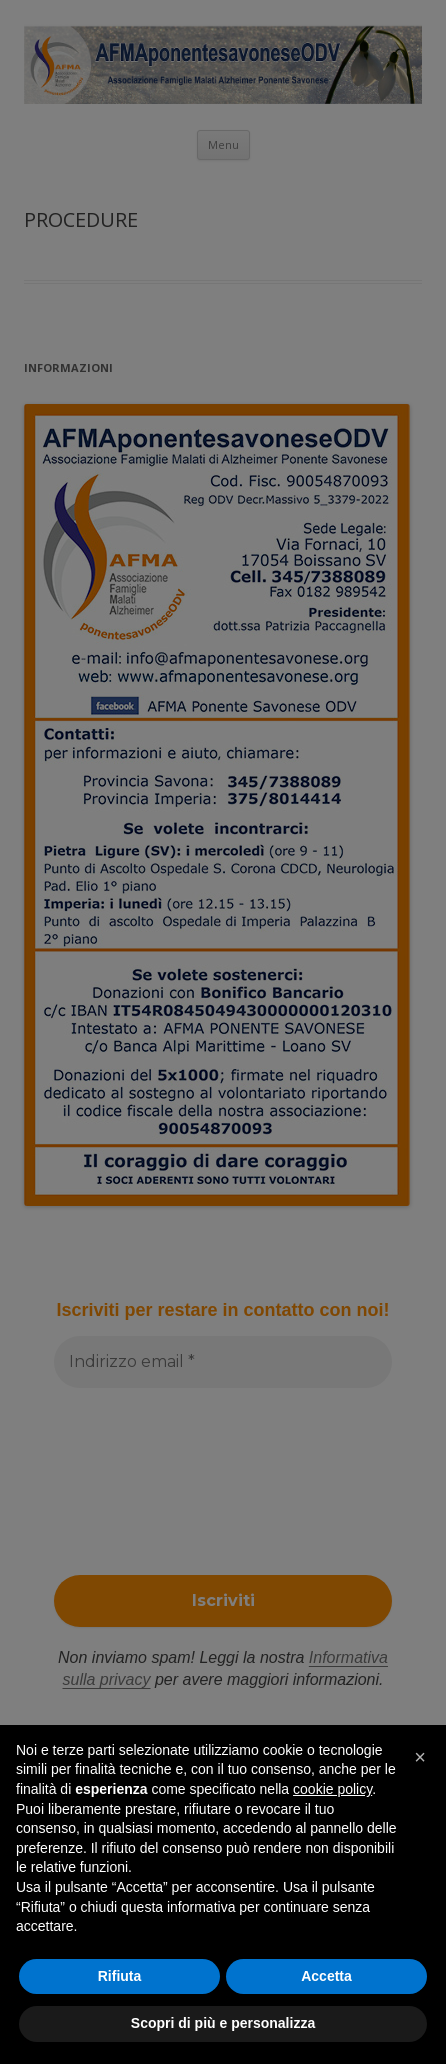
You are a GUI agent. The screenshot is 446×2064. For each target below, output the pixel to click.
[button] (420, 1757)
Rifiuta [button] (120, 1976)
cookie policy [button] (332, 1789)
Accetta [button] (326, 1976)
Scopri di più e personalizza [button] (223, 2023)
